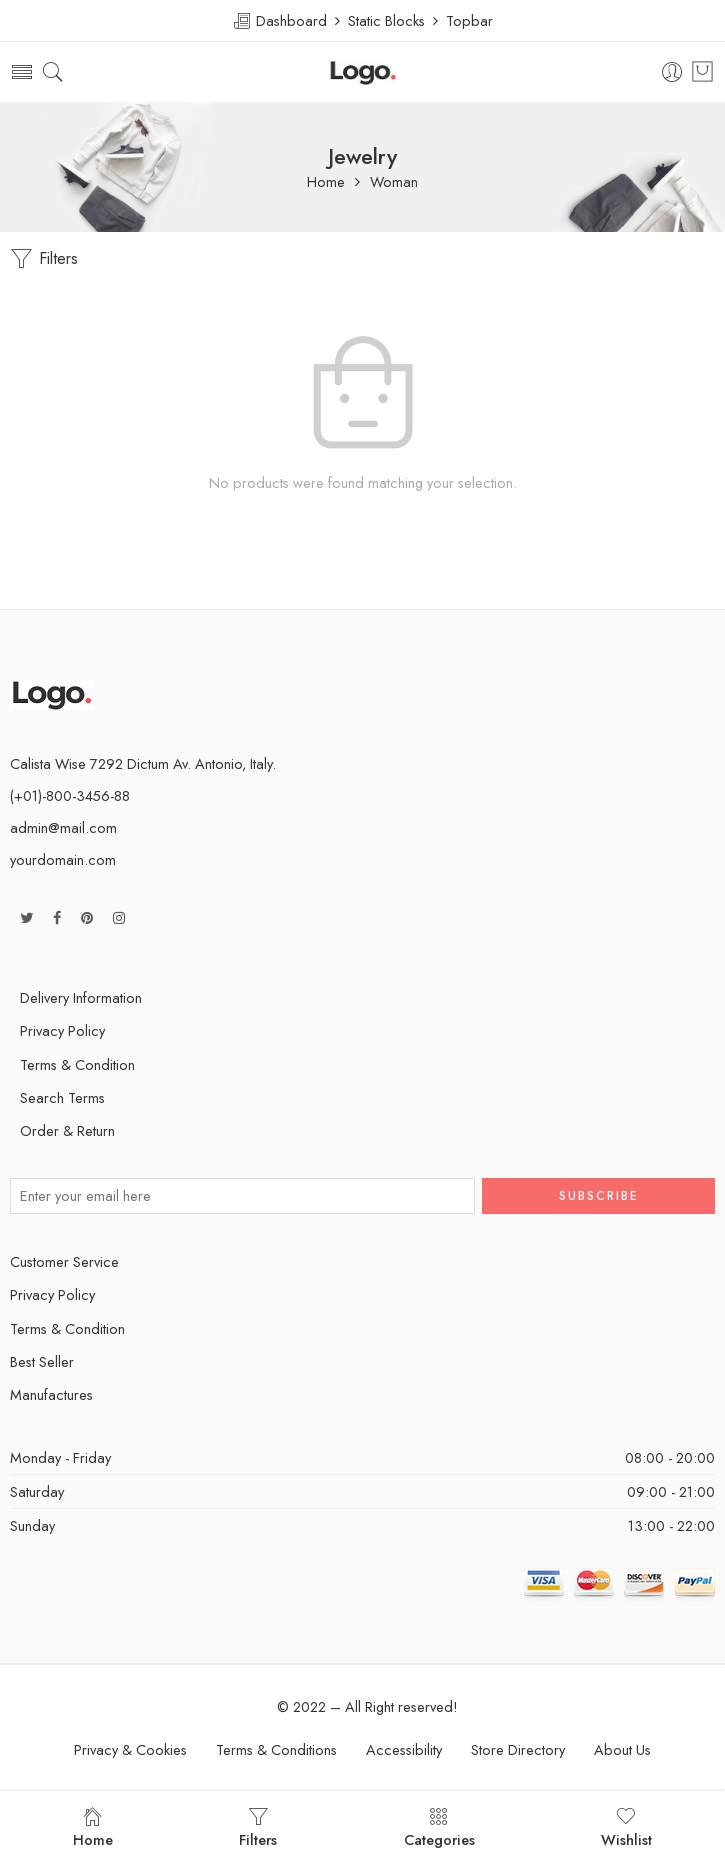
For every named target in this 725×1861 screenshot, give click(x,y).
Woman (394, 182)
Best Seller (42, 1361)
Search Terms (62, 1097)
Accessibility (404, 1749)
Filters (44, 259)
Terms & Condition (77, 1064)
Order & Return (67, 1130)
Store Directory (518, 1749)
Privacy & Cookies (130, 1749)
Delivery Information (81, 997)
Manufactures (51, 1394)
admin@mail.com (63, 827)
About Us (622, 1749)
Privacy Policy (62, 1030)
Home (326, 182)
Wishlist (626, 1828)
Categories (439, 1828)
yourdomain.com (63, 859)
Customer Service (64, 1261)
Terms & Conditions (276, 1749)
